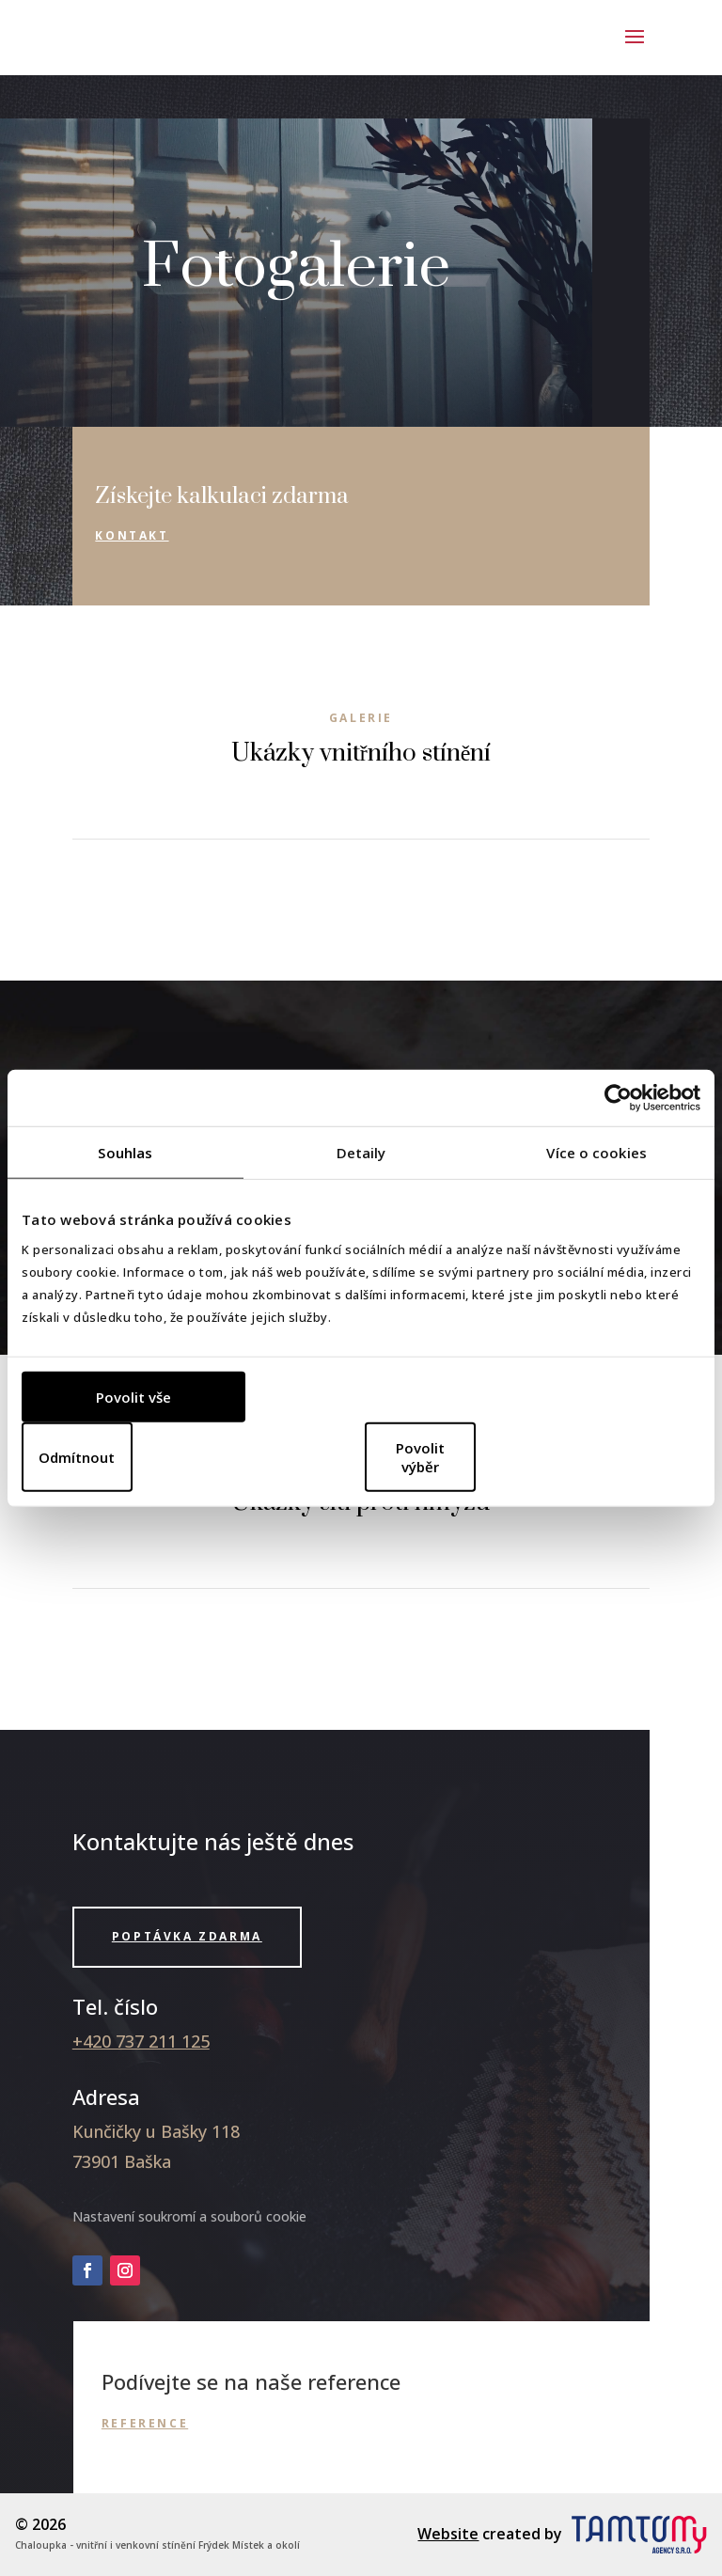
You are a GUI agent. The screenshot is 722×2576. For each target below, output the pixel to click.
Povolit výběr (420, 1456)
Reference (145, 2423)
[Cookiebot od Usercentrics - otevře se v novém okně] (618, 1098)
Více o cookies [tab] (596, 1152)
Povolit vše (133, 1396)
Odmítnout (77, 1456)
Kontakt (131, 535)
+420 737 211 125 (141, 2041)
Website (448, 2533)
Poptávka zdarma (187, 1936)
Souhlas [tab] (125, 1152)
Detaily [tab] (361, 1152)
